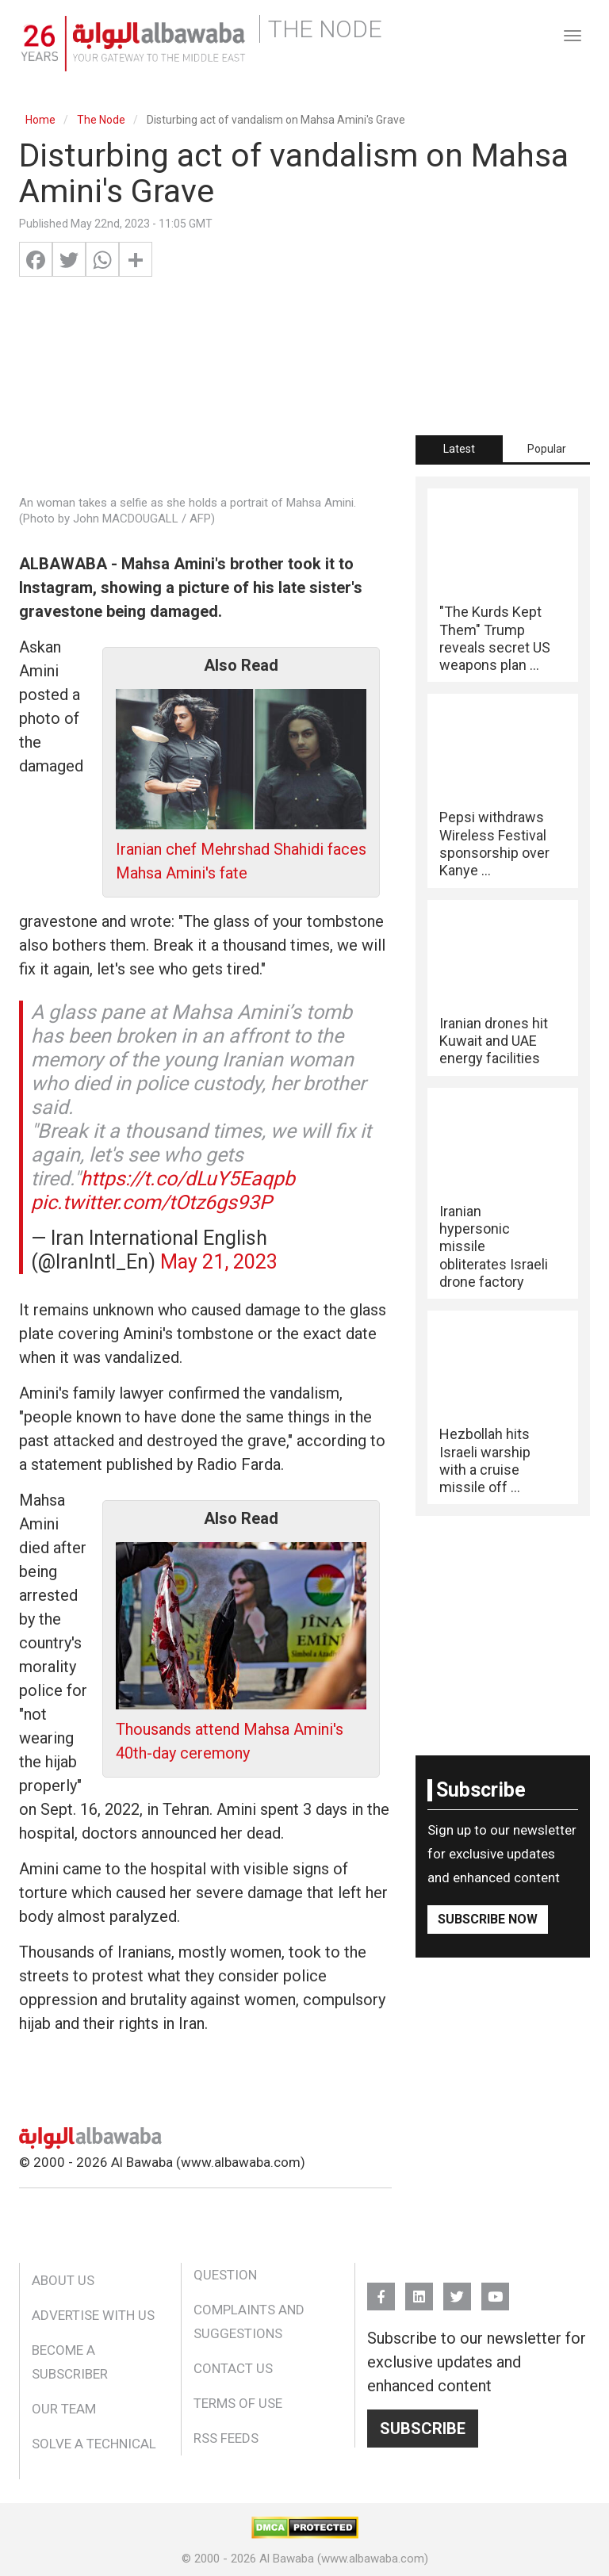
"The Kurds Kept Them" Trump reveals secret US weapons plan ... (494, 638)
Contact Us (233, 2368)
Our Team (64, 2409)
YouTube (495, 2289)
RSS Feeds (226, 2438)
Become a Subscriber (70, 2362)
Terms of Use (237, 2403)
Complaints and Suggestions (248, 2321)
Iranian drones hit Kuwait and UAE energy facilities (493, 1041)
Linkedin (419, 2289)
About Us (63, 2280)
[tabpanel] (503, 996)
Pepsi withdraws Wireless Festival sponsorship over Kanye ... (494, 843)
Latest (459, 448)
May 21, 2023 (219, 1261)
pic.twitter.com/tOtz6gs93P (151, 1202)
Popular (546, 448)
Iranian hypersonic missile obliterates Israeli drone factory (493, 1246)
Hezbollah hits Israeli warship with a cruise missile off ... (484, 1460)
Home (40, 119)
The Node (101, 119)
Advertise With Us (93, 2315)
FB (381, 2289)
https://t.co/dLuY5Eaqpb (187, 1178)
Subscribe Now (488, 1919)
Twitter (457, 2289)
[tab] (459, 448)
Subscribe (422, 2428)
